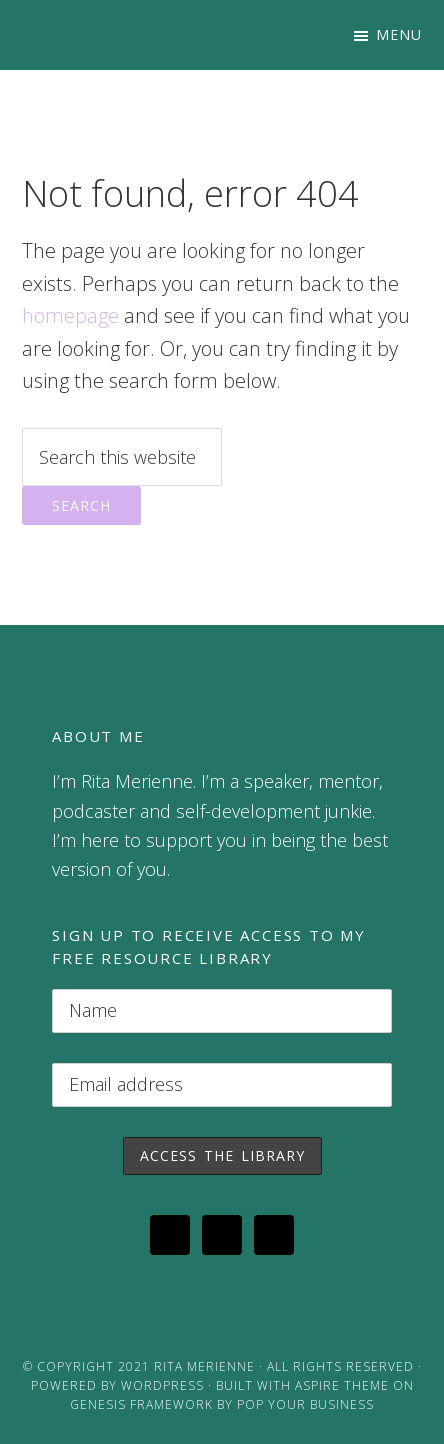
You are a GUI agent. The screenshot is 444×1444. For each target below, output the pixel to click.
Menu (399, 34)
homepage (70, 315)
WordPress (162, 1385)
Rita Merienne (204, 1366)
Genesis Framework (141, 1404)
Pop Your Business (305, 1404)
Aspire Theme (342, 1385)
